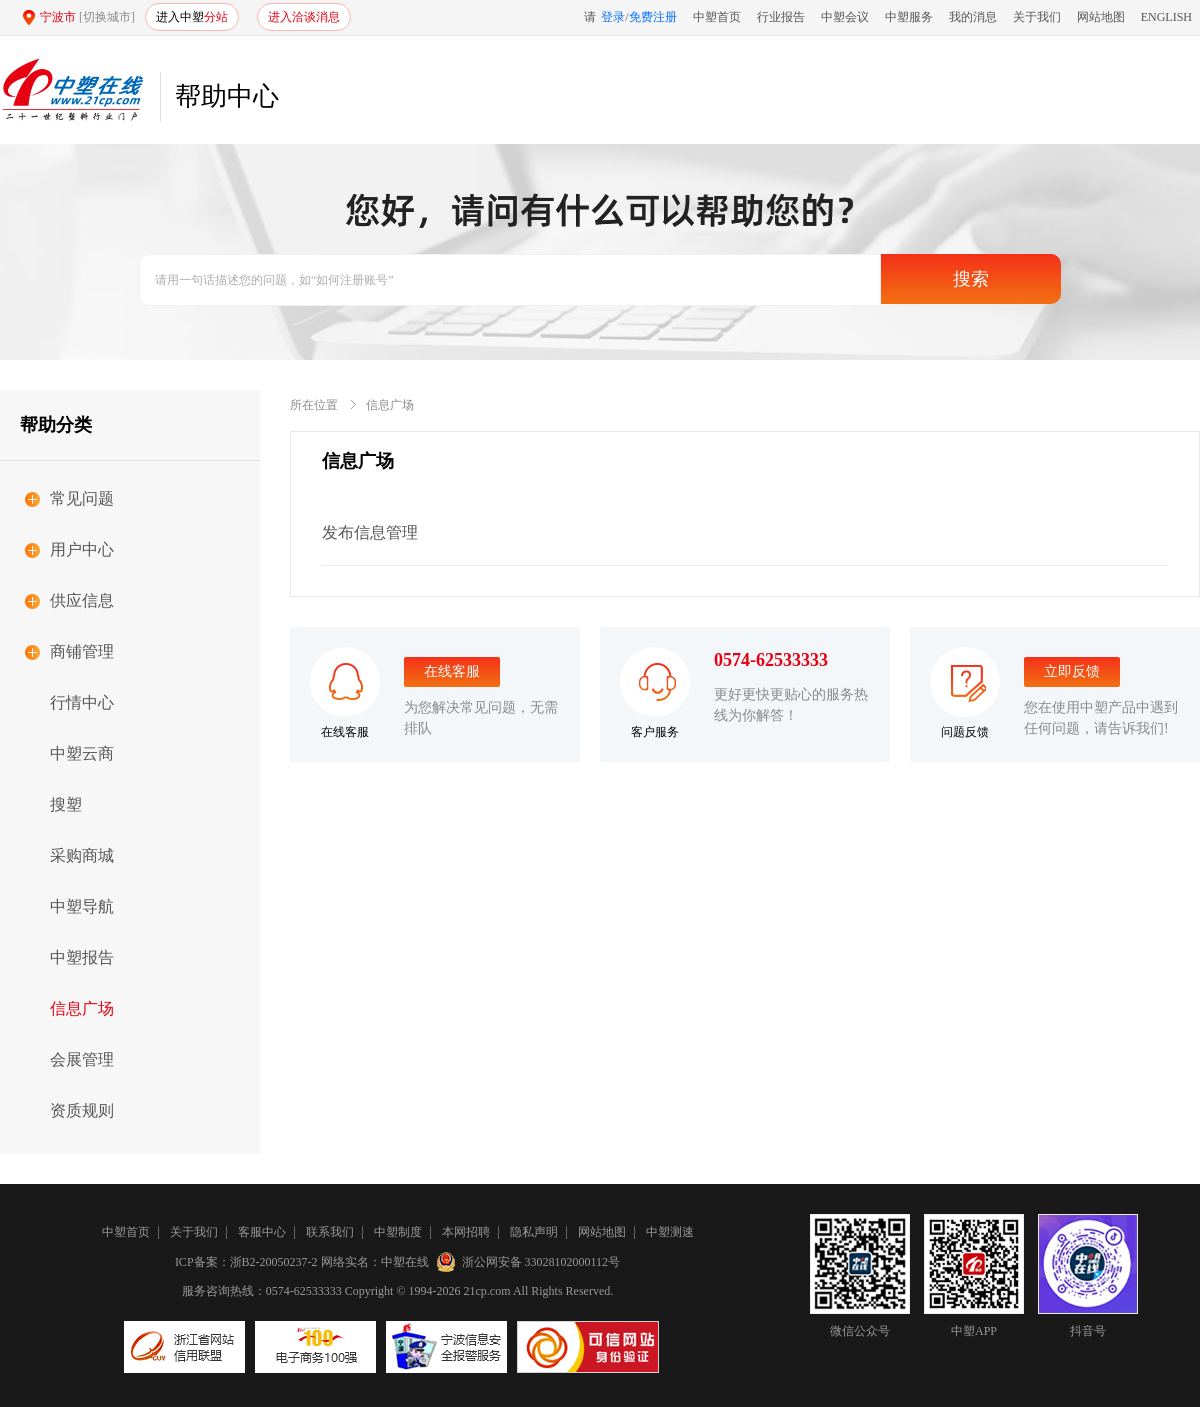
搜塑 (66, 804)
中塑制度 (398, 1232)
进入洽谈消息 (304, 17)
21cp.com (487, 1291)
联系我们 (330, 1232)
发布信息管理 (370, 532)
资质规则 (82, 1110)
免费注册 (653, 17)
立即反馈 (1072, 671)
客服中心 (262, 1232)
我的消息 (973, 17)
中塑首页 (717, 17)
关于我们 (1037, 17)
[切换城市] (107, 17)
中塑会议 (845, 17)
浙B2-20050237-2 (274, 1262)
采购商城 (82, 855)
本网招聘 (466, 1232)
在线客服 (452, 671)
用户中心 (82, 549)
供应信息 (82, 600)
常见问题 (82, 498)
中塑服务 (909, 17)
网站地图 (1101, 17)
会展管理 (82, 1059)
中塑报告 (82, 957)
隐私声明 (534, 1232)
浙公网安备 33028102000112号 (529, 1262)
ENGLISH (1166, 17)
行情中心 (82, 702)
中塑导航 (82, 906)
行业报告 (781, 17)
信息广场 (82, 1008)
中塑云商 (82, 753)
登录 (613, 17)
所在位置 (314, 405)
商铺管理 (82, 651)
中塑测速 (670, 1232)
